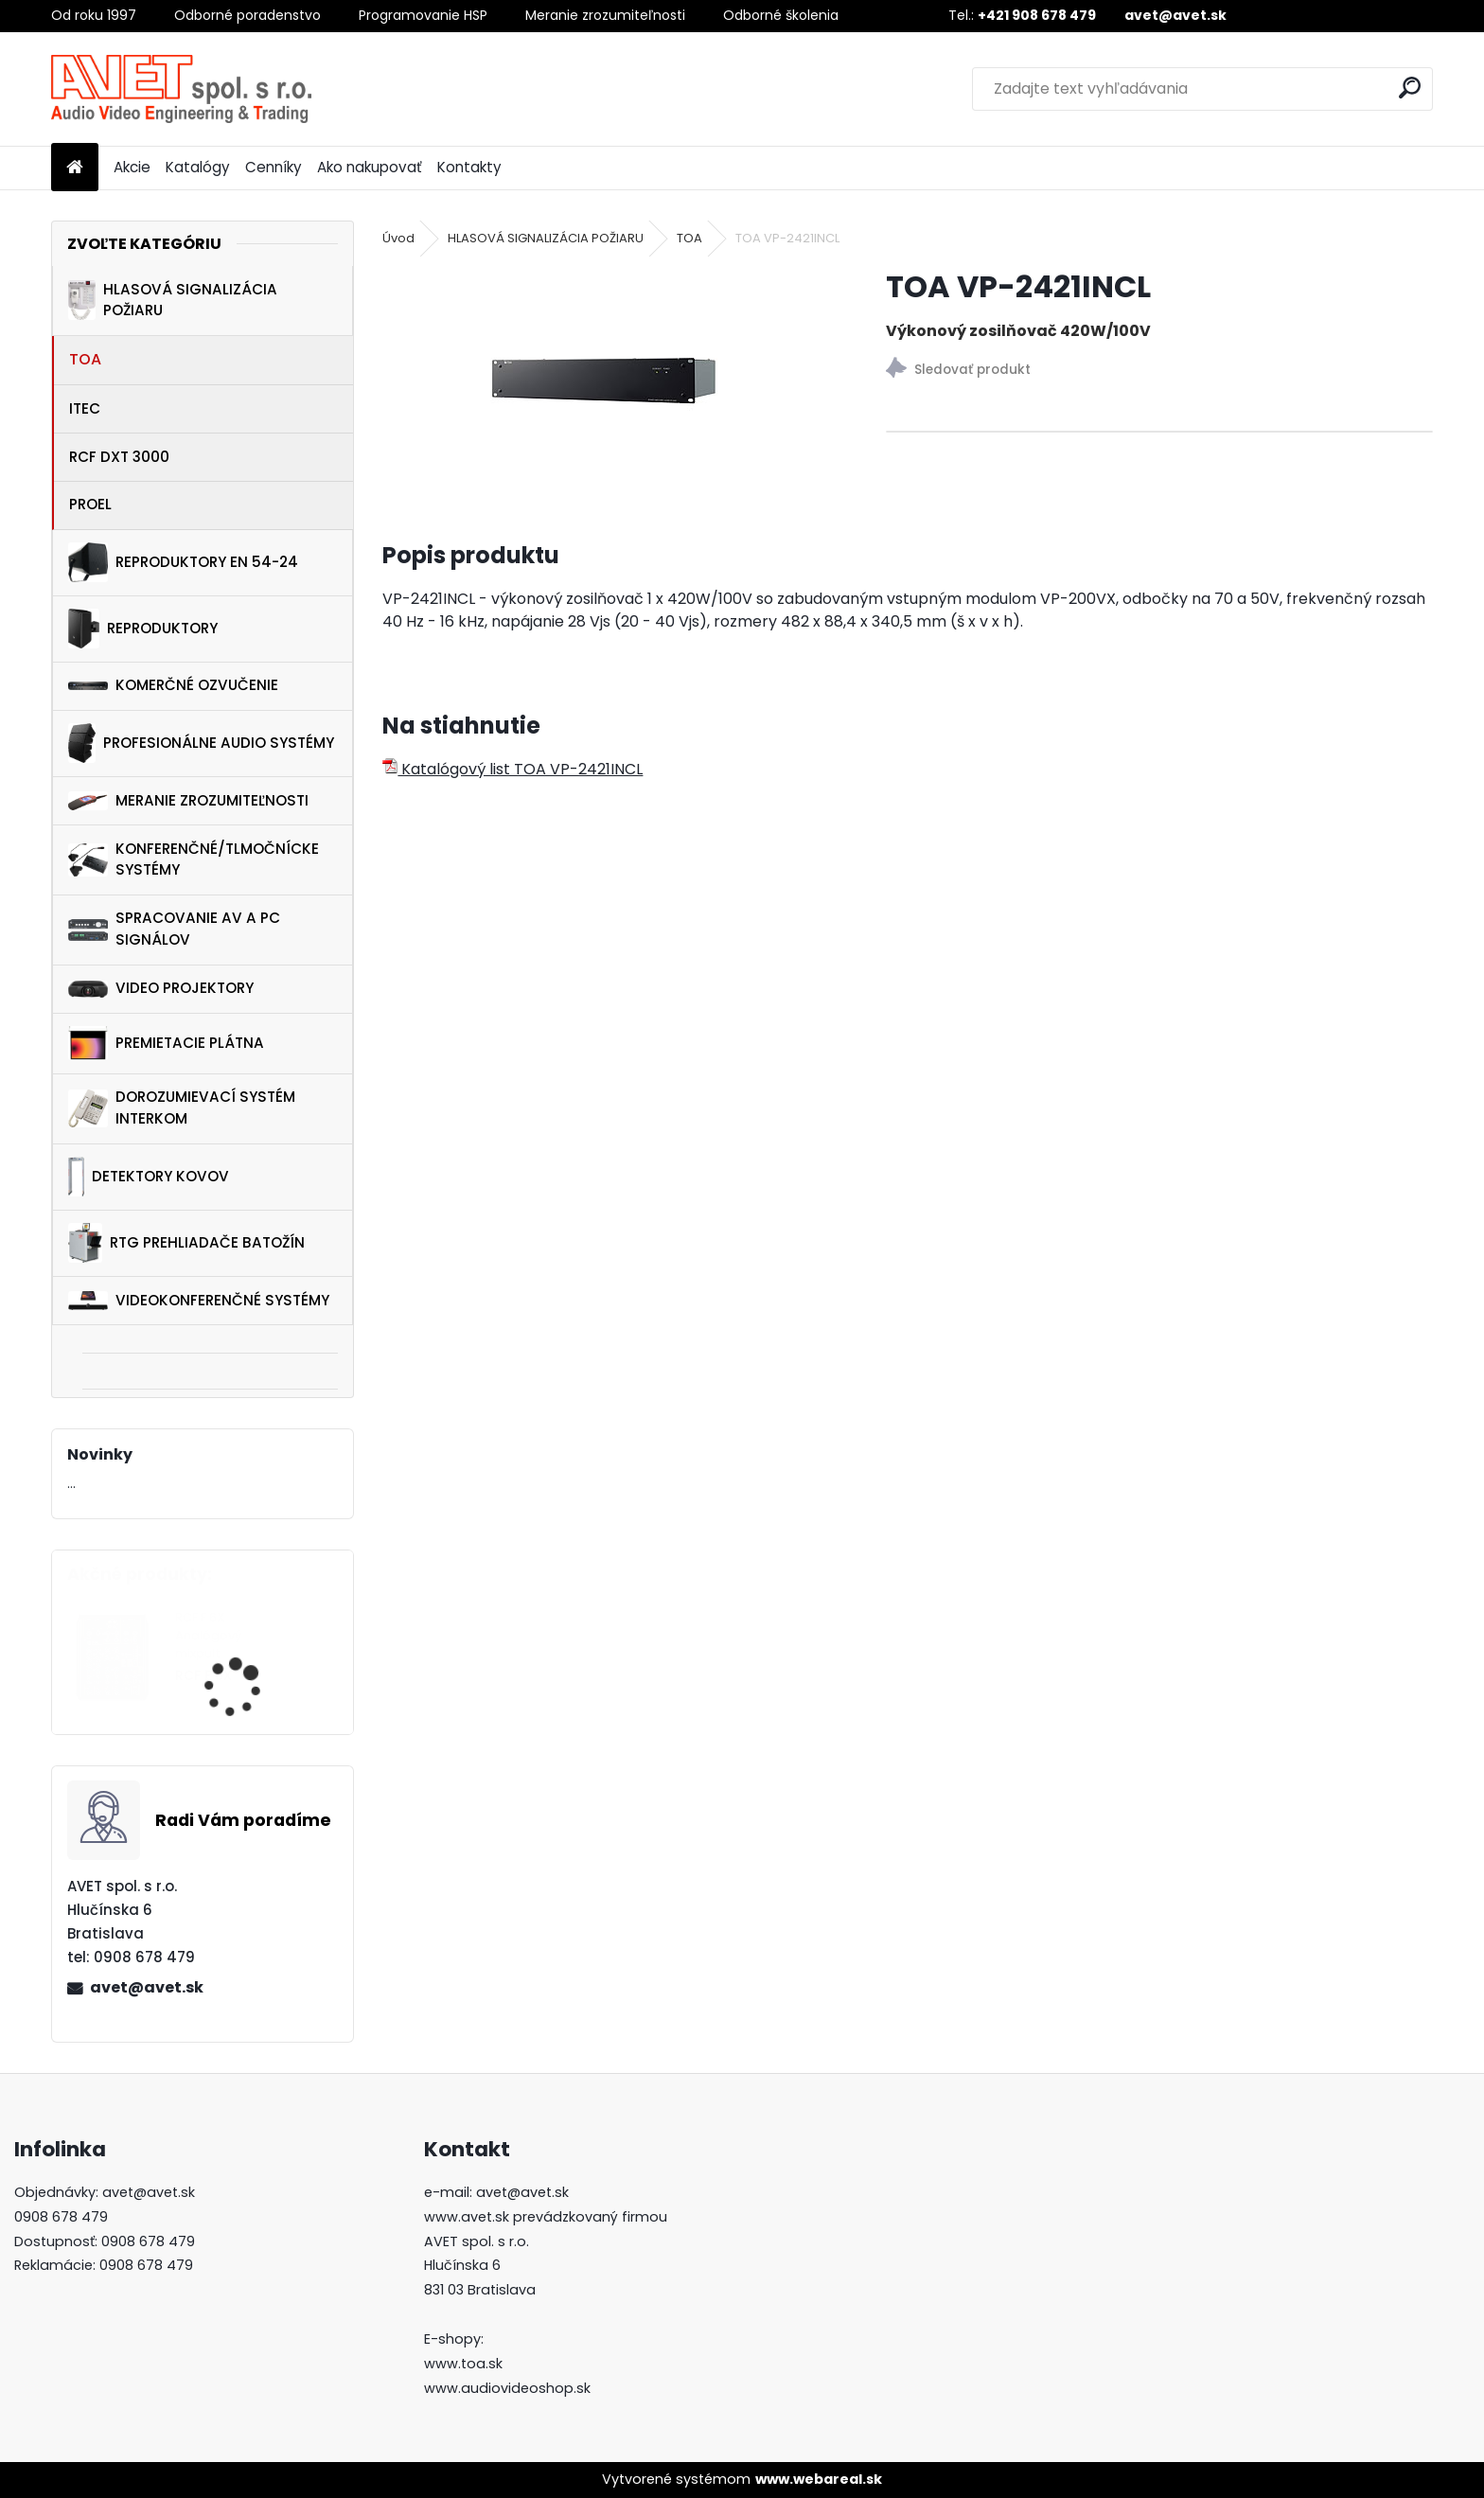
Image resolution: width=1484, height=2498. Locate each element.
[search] (1410, 87)
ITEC (84, 408)
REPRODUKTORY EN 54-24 (183, 562)
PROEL (90, 504)
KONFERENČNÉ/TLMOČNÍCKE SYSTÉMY (193, 859)
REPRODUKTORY (143, 628)
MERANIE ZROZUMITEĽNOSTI (188, 800)
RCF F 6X (203, 1676)
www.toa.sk (463, 2363)
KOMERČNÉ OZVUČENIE (173, 685)
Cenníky (273, 167)
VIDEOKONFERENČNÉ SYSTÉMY (198, 1300)
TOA (85, 359)
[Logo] (181, 89)
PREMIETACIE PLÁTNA (166, 1043)
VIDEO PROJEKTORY (161, 988)
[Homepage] (74, 168)
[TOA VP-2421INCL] (603, 380)
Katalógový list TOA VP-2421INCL (512, 769)
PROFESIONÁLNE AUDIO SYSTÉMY (200, 743)
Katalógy (198, 167)
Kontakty (469, 167)
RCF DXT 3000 (119, 457)
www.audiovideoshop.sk (507, 2388)
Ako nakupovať (369, 167)
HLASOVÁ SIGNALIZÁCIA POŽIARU (172, 300)
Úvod (398, 238)
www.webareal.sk (818, 2479)
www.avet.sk (466, 2216)
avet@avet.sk (146, 1987)
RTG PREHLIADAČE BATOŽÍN (186, 1243)
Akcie (132, 167)
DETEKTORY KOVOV (148, 1176)
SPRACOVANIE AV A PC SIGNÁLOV (174, 928)
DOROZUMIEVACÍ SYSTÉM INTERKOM (181, 1107)
